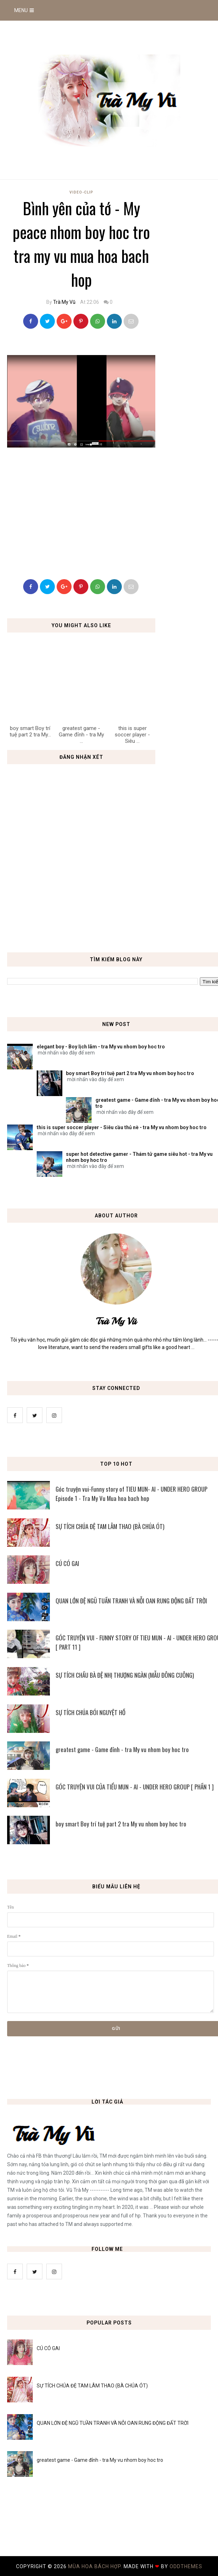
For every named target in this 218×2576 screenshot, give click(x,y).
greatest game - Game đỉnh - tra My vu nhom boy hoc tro (100, 2460)
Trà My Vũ (64, 302)
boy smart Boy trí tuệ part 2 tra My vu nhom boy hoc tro (130, 1073)
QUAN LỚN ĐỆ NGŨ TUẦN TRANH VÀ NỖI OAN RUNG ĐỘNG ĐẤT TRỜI (112, 2423)
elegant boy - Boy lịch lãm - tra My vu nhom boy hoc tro (101, 1046)
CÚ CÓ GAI (48, 2348)
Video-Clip (81, 192)
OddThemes (186, 2566)
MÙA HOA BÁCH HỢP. (96, 2566)
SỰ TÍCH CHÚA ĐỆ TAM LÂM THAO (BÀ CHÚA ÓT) (92, 2386)
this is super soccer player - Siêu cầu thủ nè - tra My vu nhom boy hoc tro (122, 1127)
